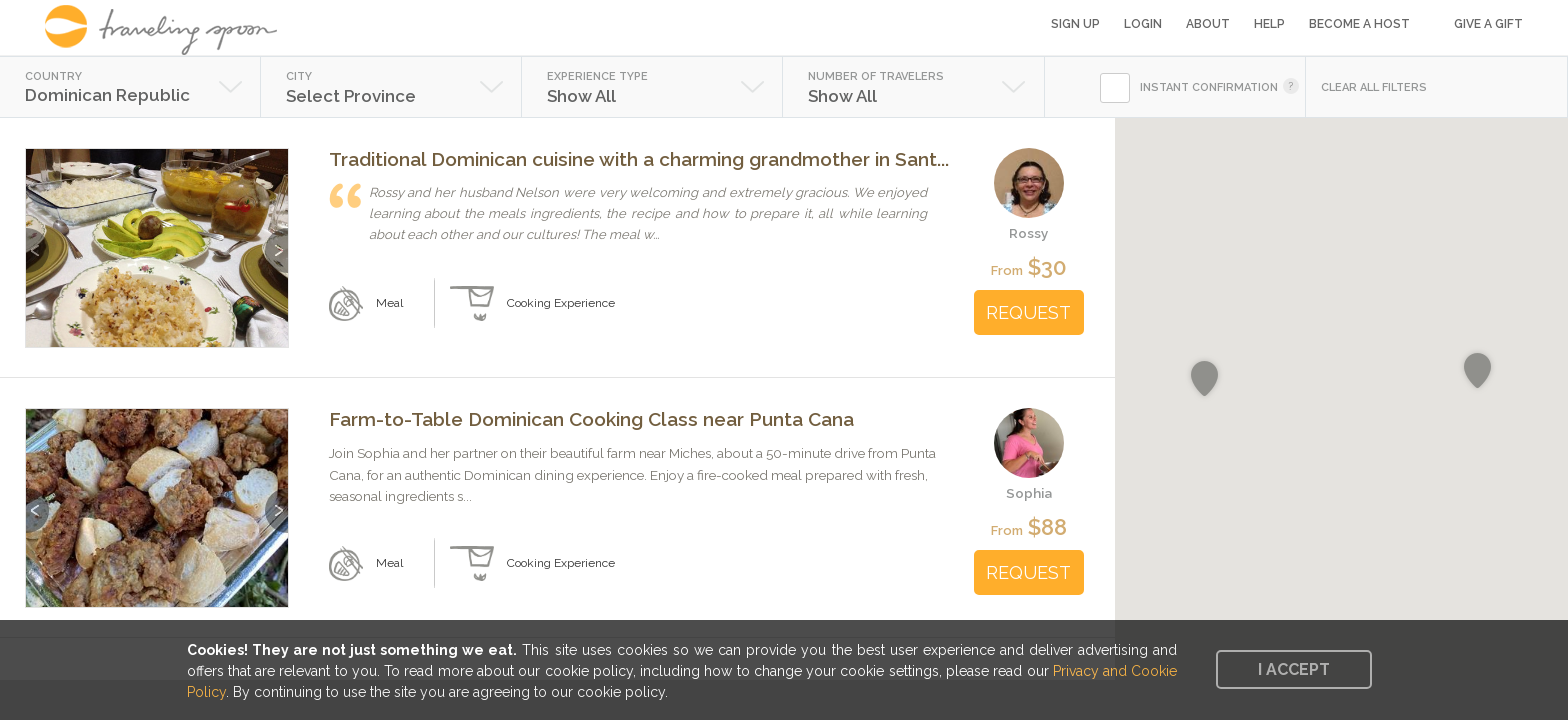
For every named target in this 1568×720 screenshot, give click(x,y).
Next (276, 240)
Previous (37, 240)
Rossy (1028, 233)
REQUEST (1028, 312)
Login (1143, 24)
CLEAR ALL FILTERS (1374, 87)
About (1208, 24)
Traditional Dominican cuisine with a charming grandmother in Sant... (639, 159)
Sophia (1029, 493)
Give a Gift (1488, 24)
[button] (1204, 379)
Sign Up (1075, 24)
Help (1269, 24)
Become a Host (1359, 24)
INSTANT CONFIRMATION (1209, 87)
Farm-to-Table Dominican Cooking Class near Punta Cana (591, 419)
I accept (1294, 669)
